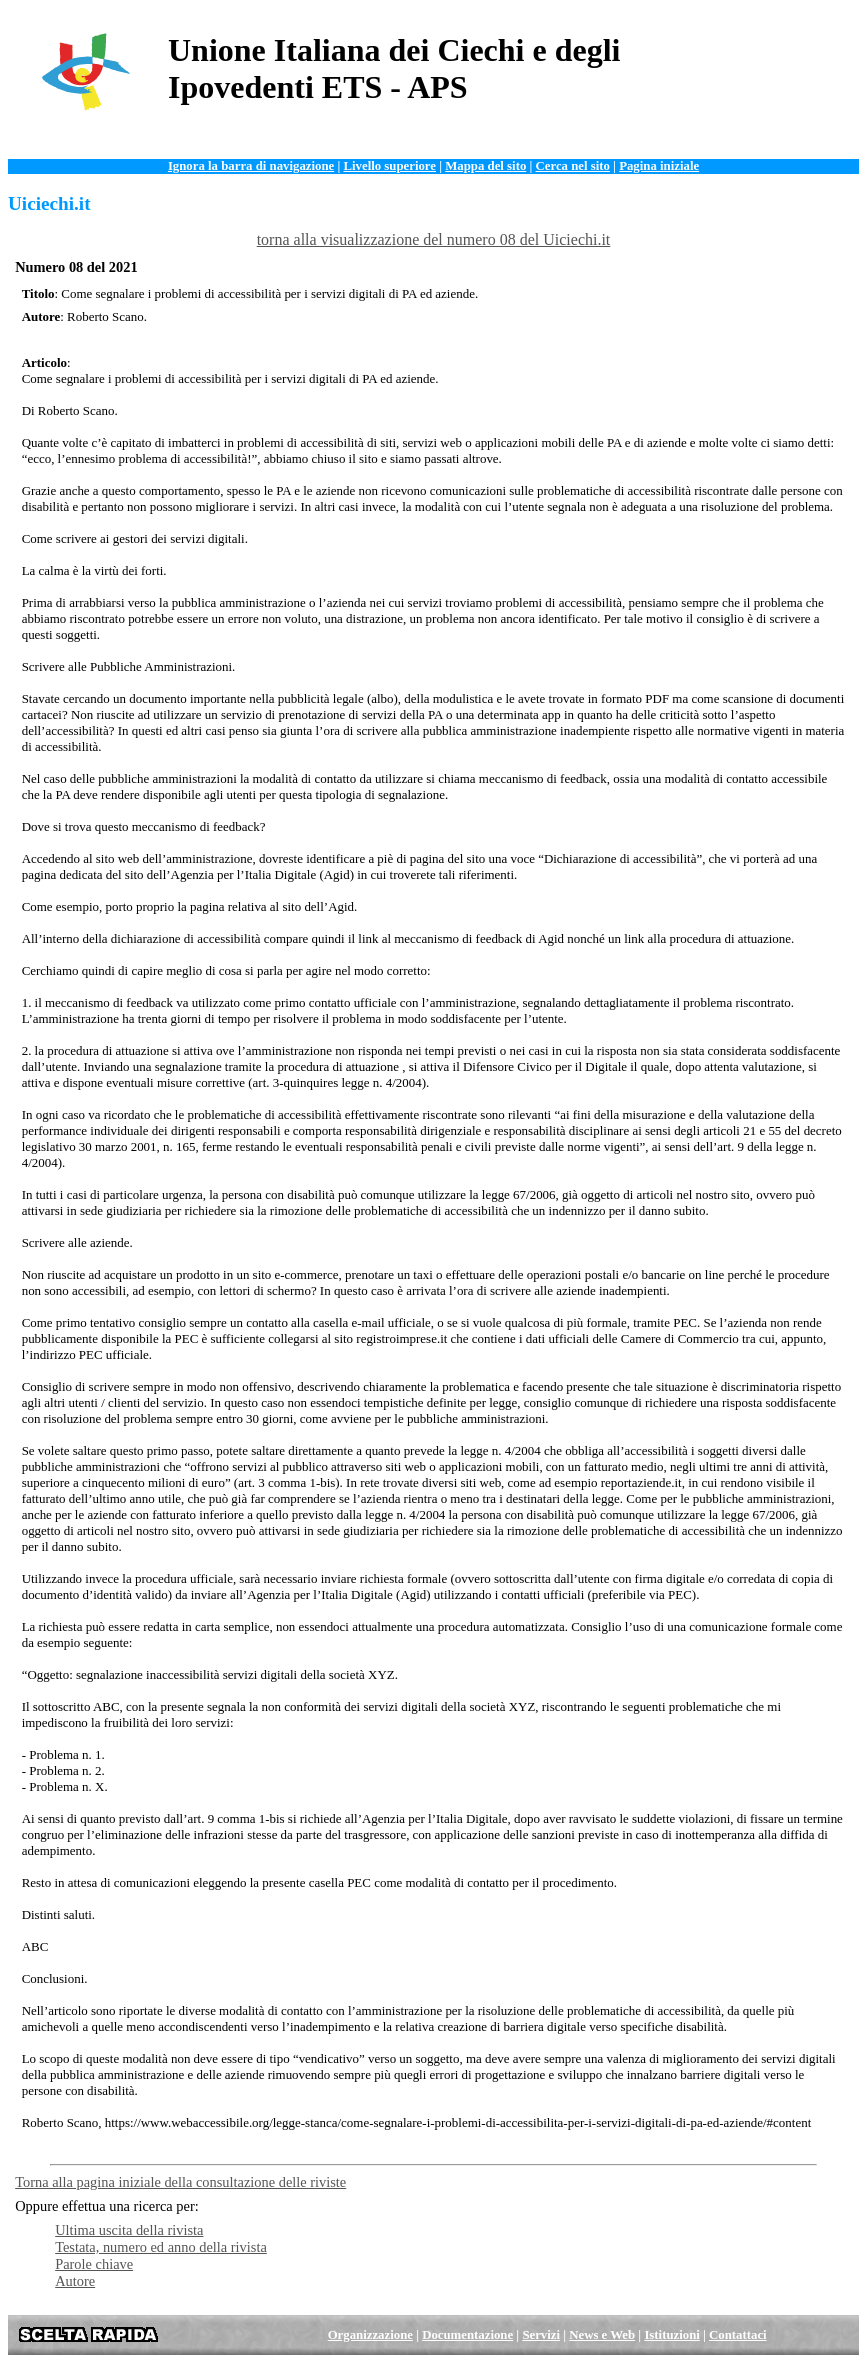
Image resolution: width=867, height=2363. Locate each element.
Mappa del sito (485, 166)
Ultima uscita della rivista (129, 2230)
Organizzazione (370, 2335)
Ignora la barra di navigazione (251, 166)
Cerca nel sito (573, 166)
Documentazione (467, 2335)
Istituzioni (671, 2335)
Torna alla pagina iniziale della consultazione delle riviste (180, 2182)
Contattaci (738, 2335)
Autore (75, 2281)
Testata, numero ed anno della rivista (161, 2247)
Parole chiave (94, 2264)
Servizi (541, 2335)
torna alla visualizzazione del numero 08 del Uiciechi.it (434, 239)
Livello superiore (389, 166)
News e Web (602, 2335)
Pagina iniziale (659, 166)
